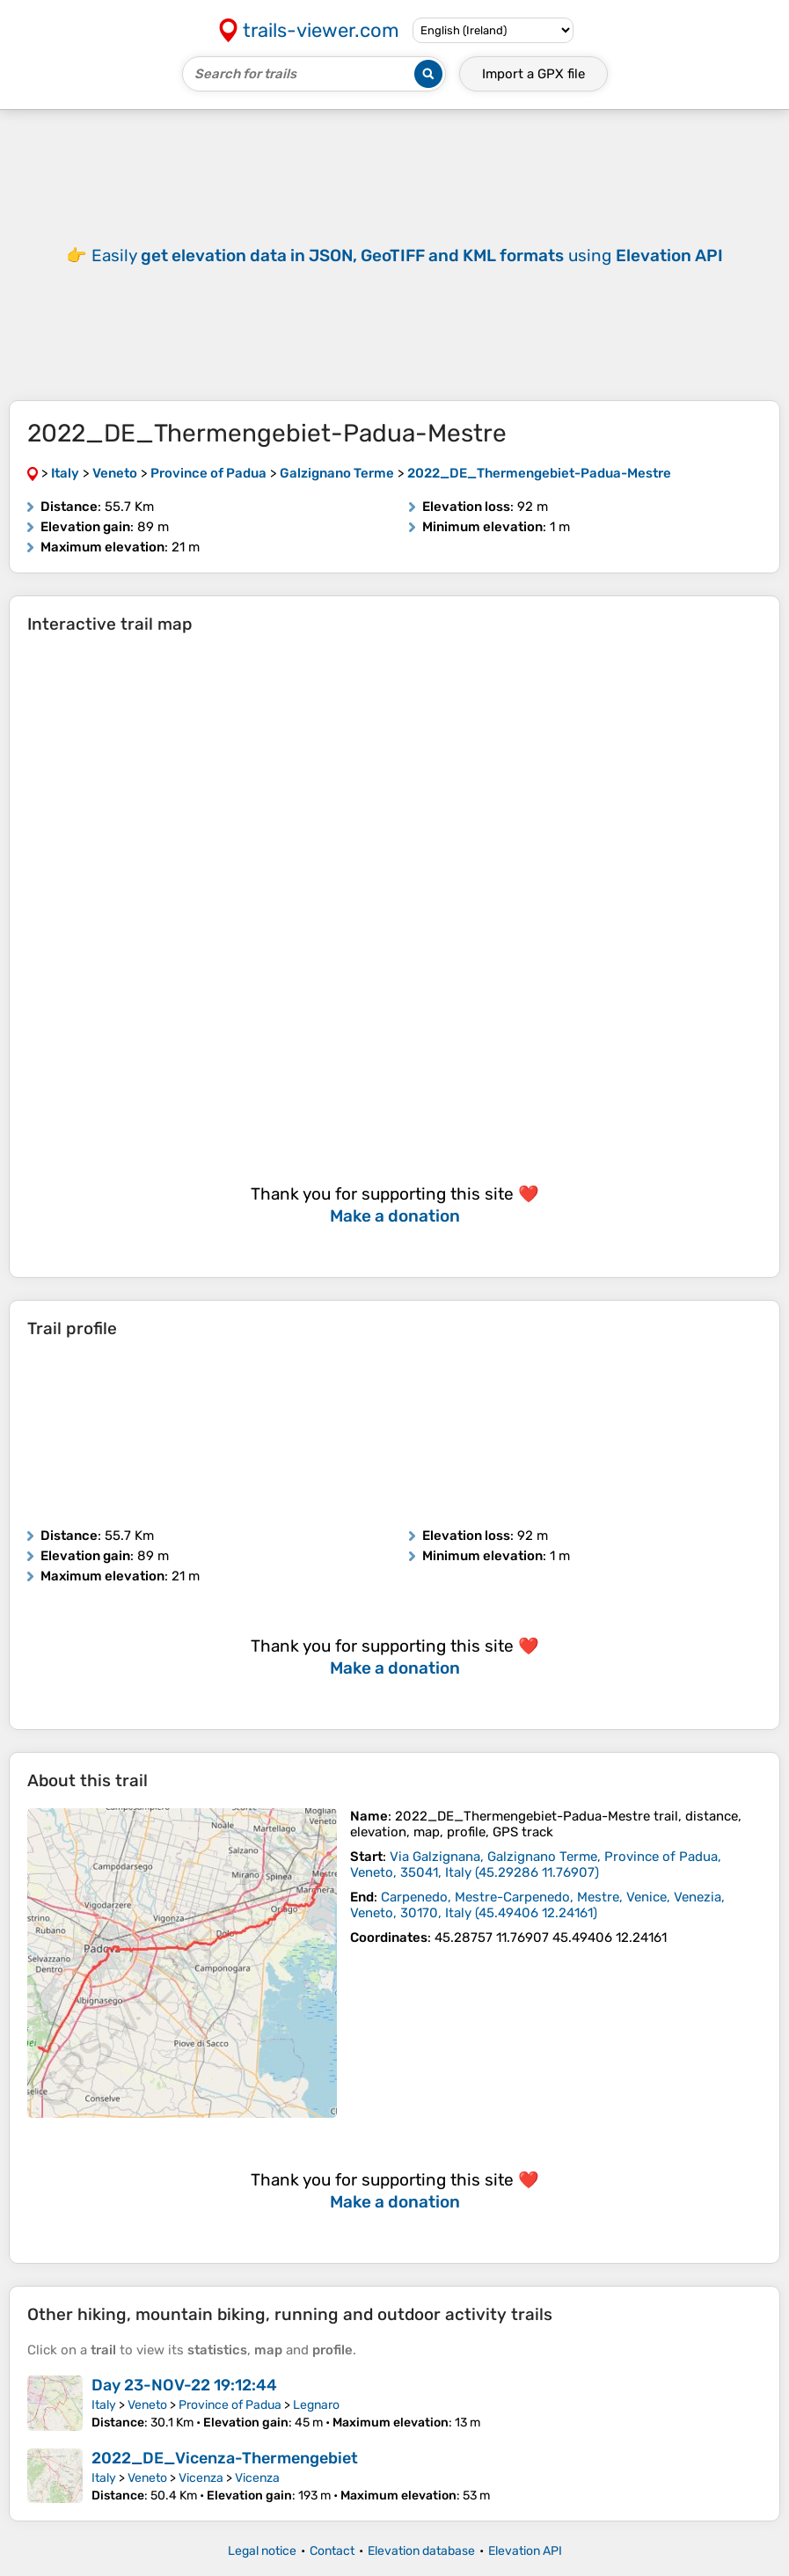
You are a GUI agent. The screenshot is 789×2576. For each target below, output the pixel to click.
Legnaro (316, 2404)
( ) (535, 1864)
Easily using (407, 255)
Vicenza (201, 2477)
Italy (103, 2404)
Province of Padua (230, 2404)
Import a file (533, 74)
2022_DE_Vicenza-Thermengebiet (224, 2458)
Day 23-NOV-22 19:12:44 (184, 2385)
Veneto (147, 2404)
